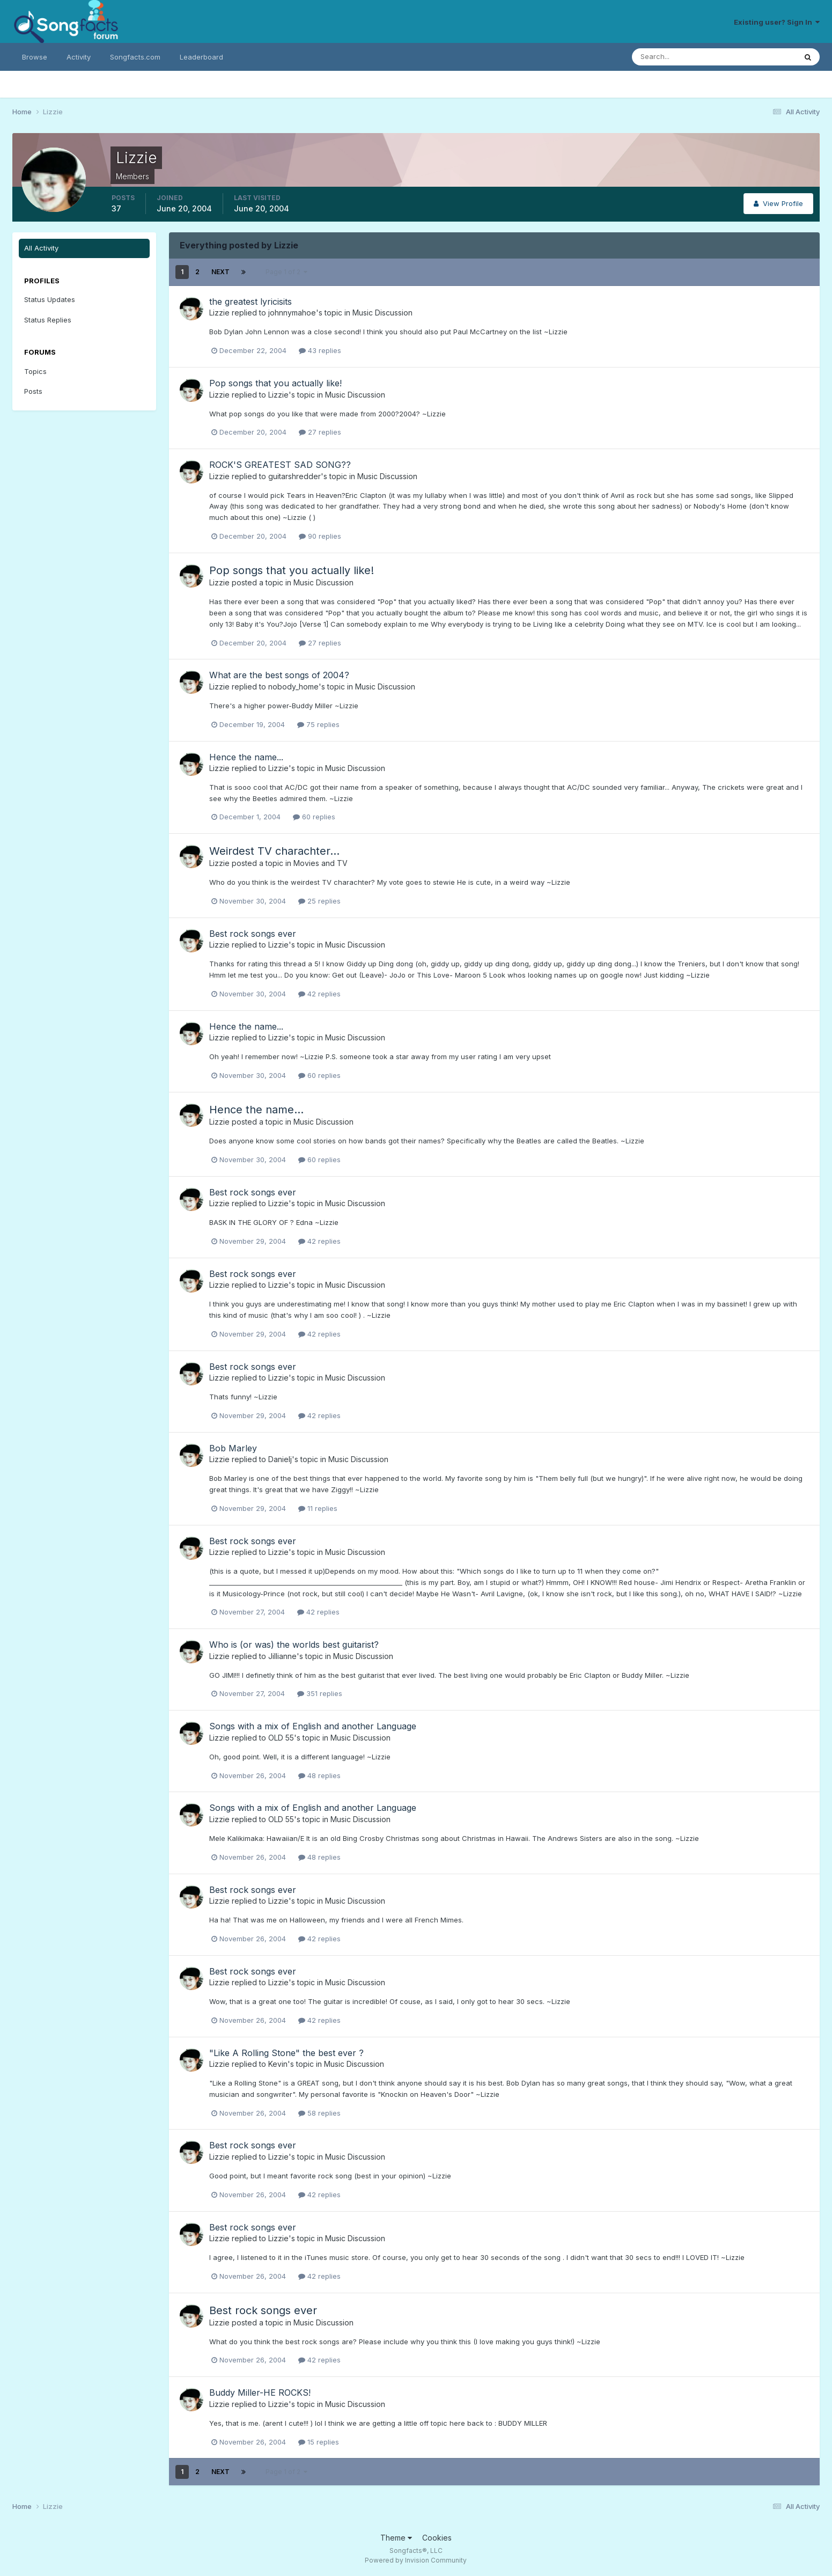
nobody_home (293, 686)
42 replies (319, 993)
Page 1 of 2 (286, 272)
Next (220, 272)
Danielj (280, 1459)
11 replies (317, 1508)
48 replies (319, 1775)
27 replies (320, 432)
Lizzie (219, 312)
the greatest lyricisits (250, 301)
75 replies (318, 724)
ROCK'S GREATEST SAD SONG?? (280, 464)
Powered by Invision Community (416, 2560)
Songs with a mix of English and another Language (312, 1726)
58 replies (319, 2113)
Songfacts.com (135, 57)
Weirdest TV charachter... (274, 851)
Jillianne (282, 1656)
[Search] (679, 56)
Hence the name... (246, 757)
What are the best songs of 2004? (279, 675)
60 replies (314, 816)
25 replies (319, 901)
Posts (33, 391)
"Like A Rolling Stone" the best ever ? (286, 2052)
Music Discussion (382, 312)
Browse (34, 57)
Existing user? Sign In (777, 22)
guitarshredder (294, 476)
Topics (35, 371)
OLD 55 (281, 1737)
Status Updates (49, 299)
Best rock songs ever (252, 933)
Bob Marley (233, 1448)
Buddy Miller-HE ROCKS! (260, 2392)
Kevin (278, 2063)
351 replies (319, 1693)
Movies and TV (320, 863)
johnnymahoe (292, 312)
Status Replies (47, 319)
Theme (396, 2537)
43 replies (320, 350)
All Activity (41, 248)
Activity (79, 57)
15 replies (318, 2442)
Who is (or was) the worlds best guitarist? (294, 1644)
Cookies (437, 2537)
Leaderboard (201, 57)
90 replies (320, 536)
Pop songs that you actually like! (275, 383)
